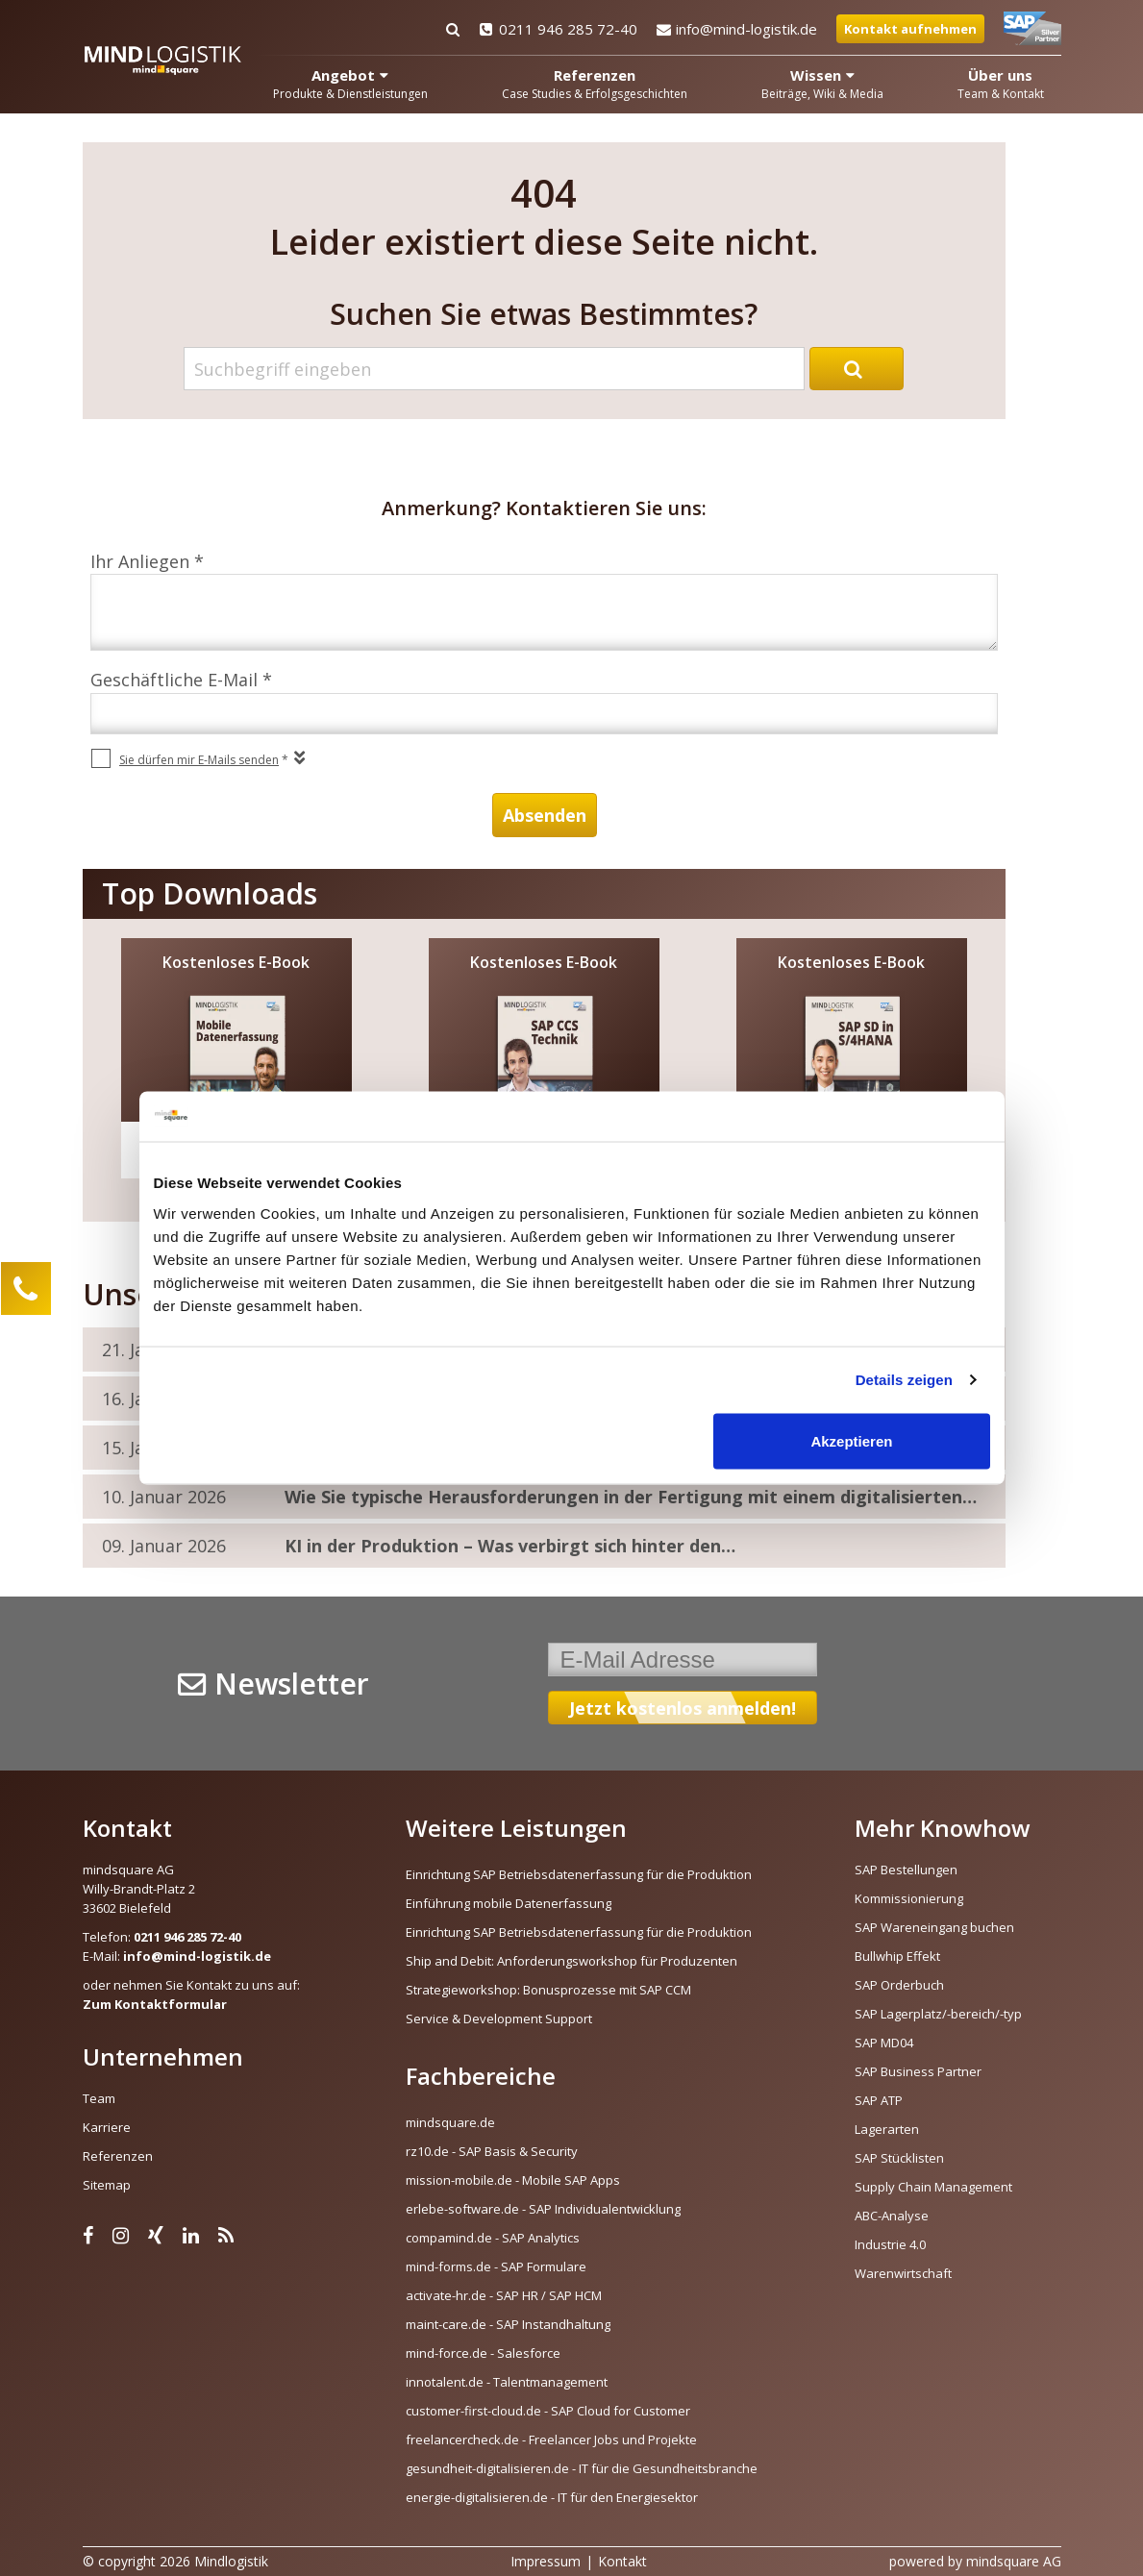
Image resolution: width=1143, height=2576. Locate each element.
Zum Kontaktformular (155, 2004)
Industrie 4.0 (890, 2244)
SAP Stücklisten (899, 2158)
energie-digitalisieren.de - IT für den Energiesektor (552, 2497)
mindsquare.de (450, 2122)
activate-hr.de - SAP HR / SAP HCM (504, 2295)
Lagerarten (887, 2129)
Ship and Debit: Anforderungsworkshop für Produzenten (571, 1960)
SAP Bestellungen (906, 1869)
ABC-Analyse (892, 2215)
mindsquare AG (1013, 2561)
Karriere (107, 2127)
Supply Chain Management (933, 2186)
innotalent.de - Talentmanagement (507, 2381)
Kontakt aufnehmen (910, 28)
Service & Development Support (499, 2018)
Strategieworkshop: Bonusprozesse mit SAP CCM (548, 1989)
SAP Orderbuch (899, 1985)
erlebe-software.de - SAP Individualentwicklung (543, 2208)
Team (99, 2098)
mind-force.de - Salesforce (483, 2353)
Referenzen (118, 2156)
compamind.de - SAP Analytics (493, 2237)
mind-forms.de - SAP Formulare (496, 2266)
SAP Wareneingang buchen (934, 1927)
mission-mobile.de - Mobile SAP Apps (513, 2180)
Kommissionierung (909, 1898)
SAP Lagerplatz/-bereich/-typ (938, 2013)
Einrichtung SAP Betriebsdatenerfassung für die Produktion (579, 1874)
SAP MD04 (884, 2042)
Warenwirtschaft (903, 2273)
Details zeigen (904, 1380)
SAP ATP (879, 2100)
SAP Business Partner (918, 2071)
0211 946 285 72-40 (558, 28)
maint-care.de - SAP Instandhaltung (508, 2324)
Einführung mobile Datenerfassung (508, 1903)
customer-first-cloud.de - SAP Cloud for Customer (548, 2410)
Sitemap (107, 2184)
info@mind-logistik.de (737, 28)
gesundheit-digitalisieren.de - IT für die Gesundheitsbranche (582, 2468)
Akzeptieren (851, 1440)
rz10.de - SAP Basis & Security (492, 2151)
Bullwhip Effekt (897, 1956)
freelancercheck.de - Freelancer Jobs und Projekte (551, 2439)
